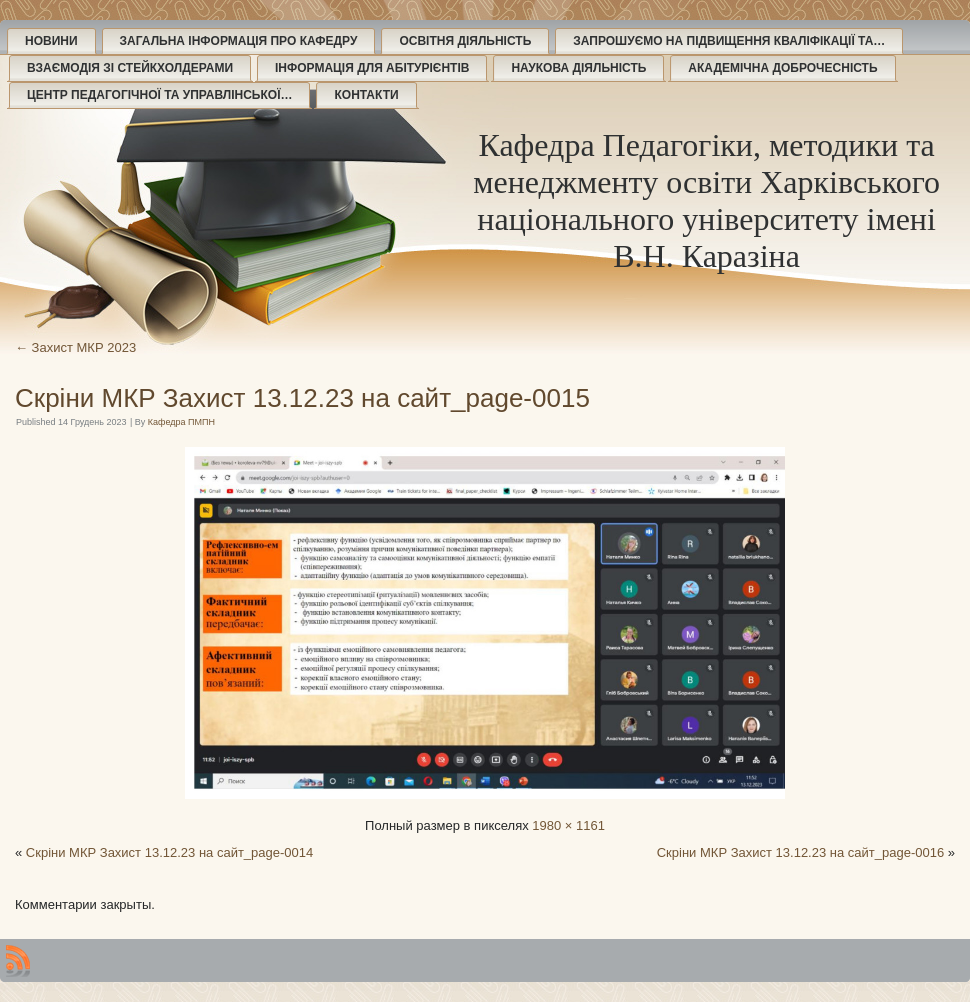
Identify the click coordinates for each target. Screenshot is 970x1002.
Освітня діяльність (465, 41)
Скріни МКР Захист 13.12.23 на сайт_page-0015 (302, 398)
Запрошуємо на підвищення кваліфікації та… (729, 41)
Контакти (366, 95)
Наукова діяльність (578, 68)
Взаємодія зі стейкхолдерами (130, 68)
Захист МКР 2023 (75, 347)
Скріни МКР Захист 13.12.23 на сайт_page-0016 (800, 852)
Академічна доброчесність (782, 68)
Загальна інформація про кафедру (239, 41)
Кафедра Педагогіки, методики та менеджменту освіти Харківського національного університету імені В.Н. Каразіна (706, 200)
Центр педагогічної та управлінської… (159, 95)
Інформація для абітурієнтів (372, 68)
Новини (51, 41)
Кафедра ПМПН (181, 422)
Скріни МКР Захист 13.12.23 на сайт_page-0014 (169, 852)
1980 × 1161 (568, 825)
